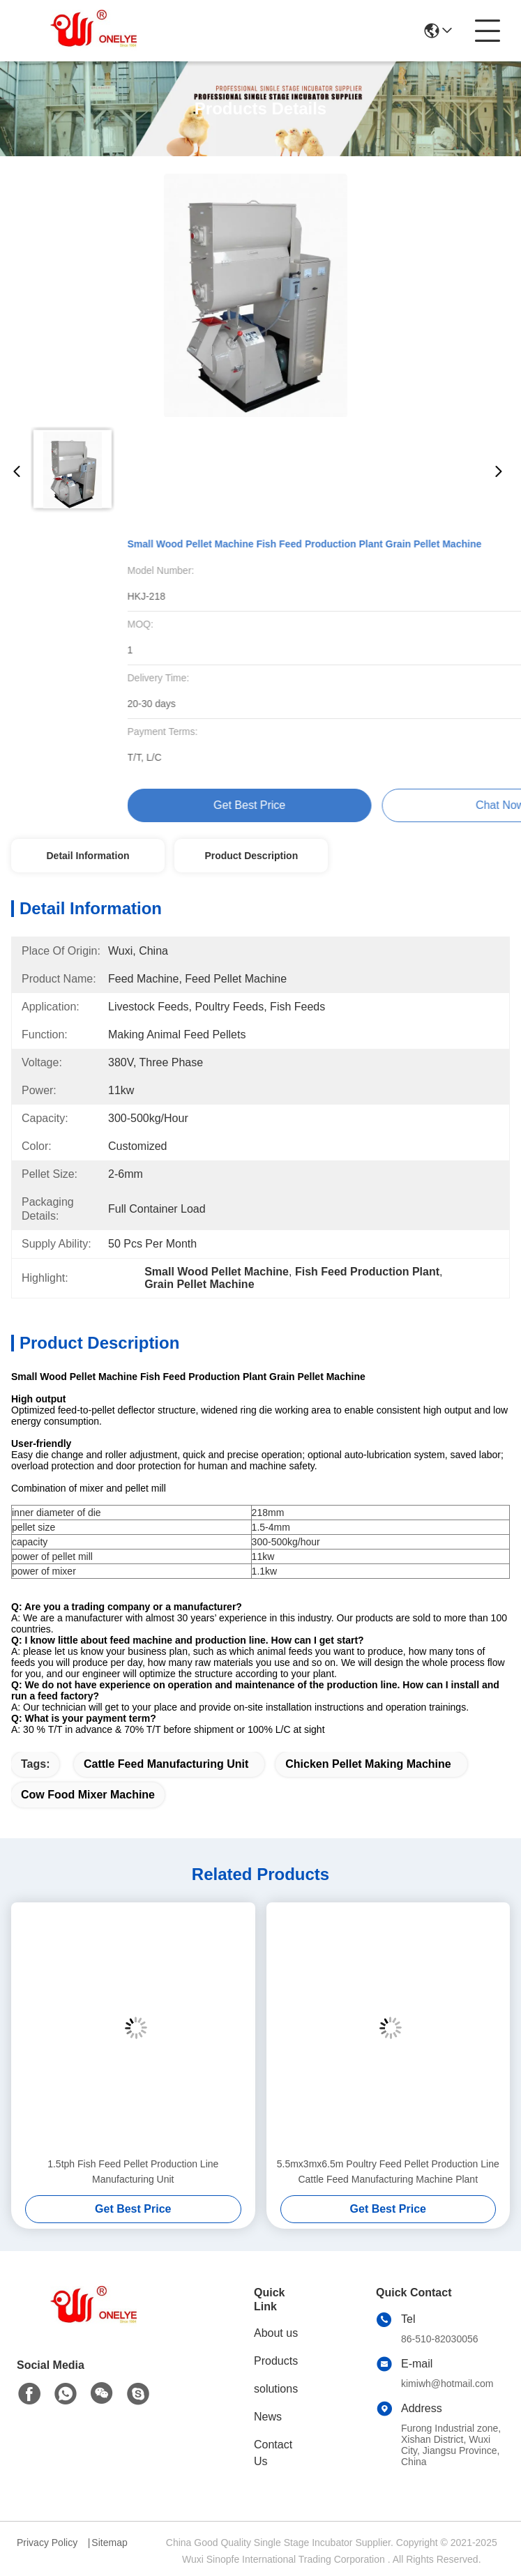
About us (276, 2333)
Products (276, 2361)
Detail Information (87, 855)
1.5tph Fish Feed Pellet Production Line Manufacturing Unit (132, 2171)
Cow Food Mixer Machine (88, 1795)
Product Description (251, 855)
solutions (276, 2389)
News (268, 2417)
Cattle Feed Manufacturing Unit (166, 1764)
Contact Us (273, 2453)
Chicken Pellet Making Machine (368, 1764)
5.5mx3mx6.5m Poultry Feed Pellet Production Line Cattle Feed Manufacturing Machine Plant (388, 2171)
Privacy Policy (47, 2542)
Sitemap (109, 2542)
